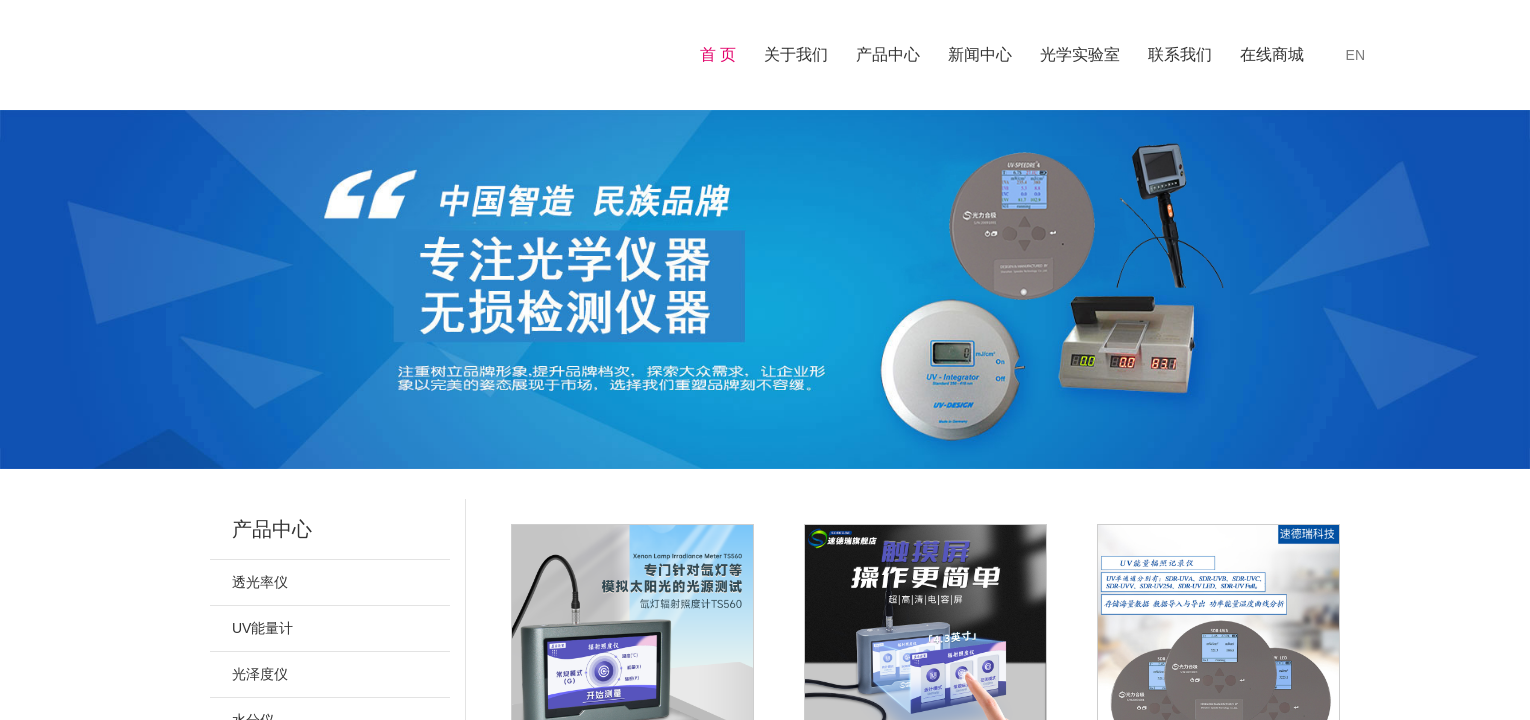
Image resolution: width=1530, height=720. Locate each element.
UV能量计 (262, 628)
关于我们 (796, 54)
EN (1355, 55)
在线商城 (1272, 54)
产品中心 (888, 54)
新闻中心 (980, 54)
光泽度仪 (260, 674)
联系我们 (1180, 54)
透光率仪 (260, 582)
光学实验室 (1080, 54)
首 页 (718, 54)
